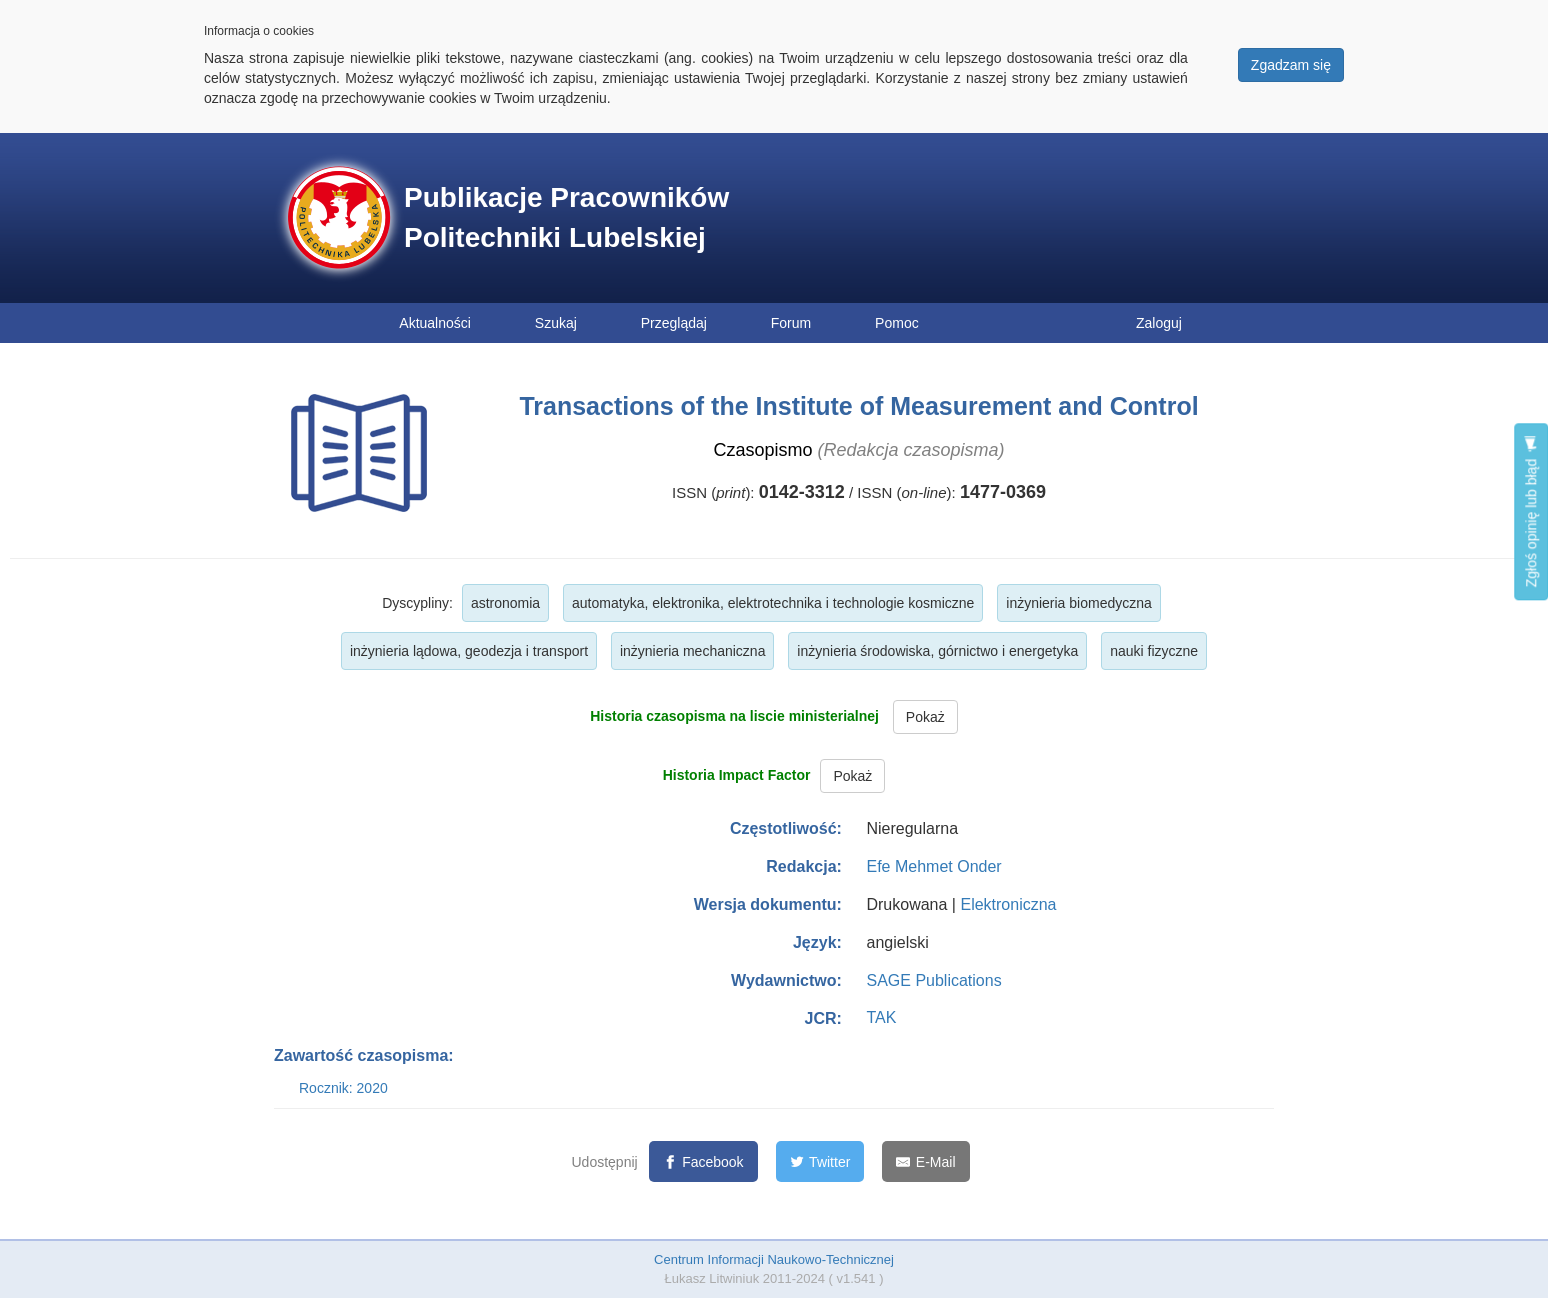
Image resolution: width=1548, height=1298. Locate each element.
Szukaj (556, 323)
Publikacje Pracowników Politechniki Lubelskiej (566, 217)
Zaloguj (1159, 323)
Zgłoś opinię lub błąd (1531, 511)
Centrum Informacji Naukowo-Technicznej (774, 1259)
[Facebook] (703, 1161)
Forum (791, 323)
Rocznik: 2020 (343, 1088)
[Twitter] (820, 1161)
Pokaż (925, 717)
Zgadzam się (1291, 65)
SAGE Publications (933, 980)
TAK (881, 1017)
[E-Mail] (925, 1161)
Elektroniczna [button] (1008, 904)
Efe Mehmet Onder (933, 866)
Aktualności (435, 323)
